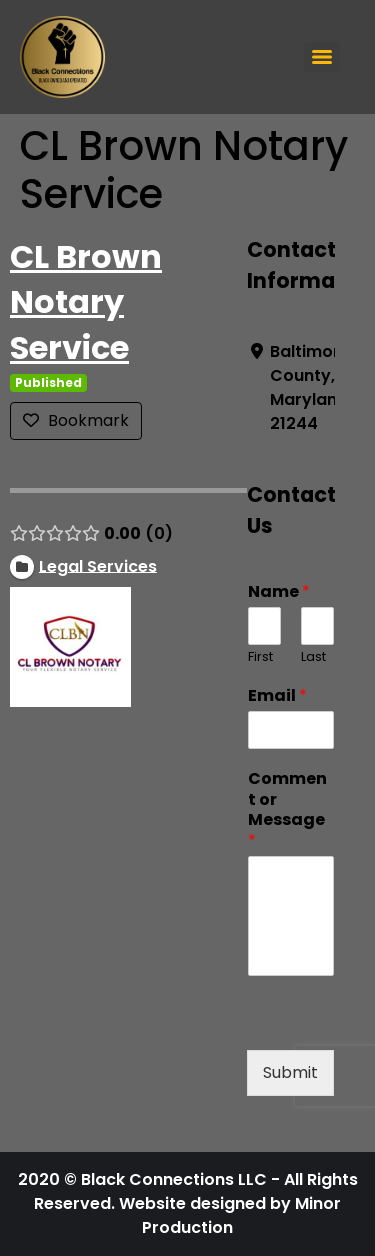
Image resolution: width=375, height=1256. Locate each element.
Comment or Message (287, 810)
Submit (290, 1072)
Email (277, 696)
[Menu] (322, 57)
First (260, 657)
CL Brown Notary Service (86, 302)
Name (279, 592)
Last (313, 657)
